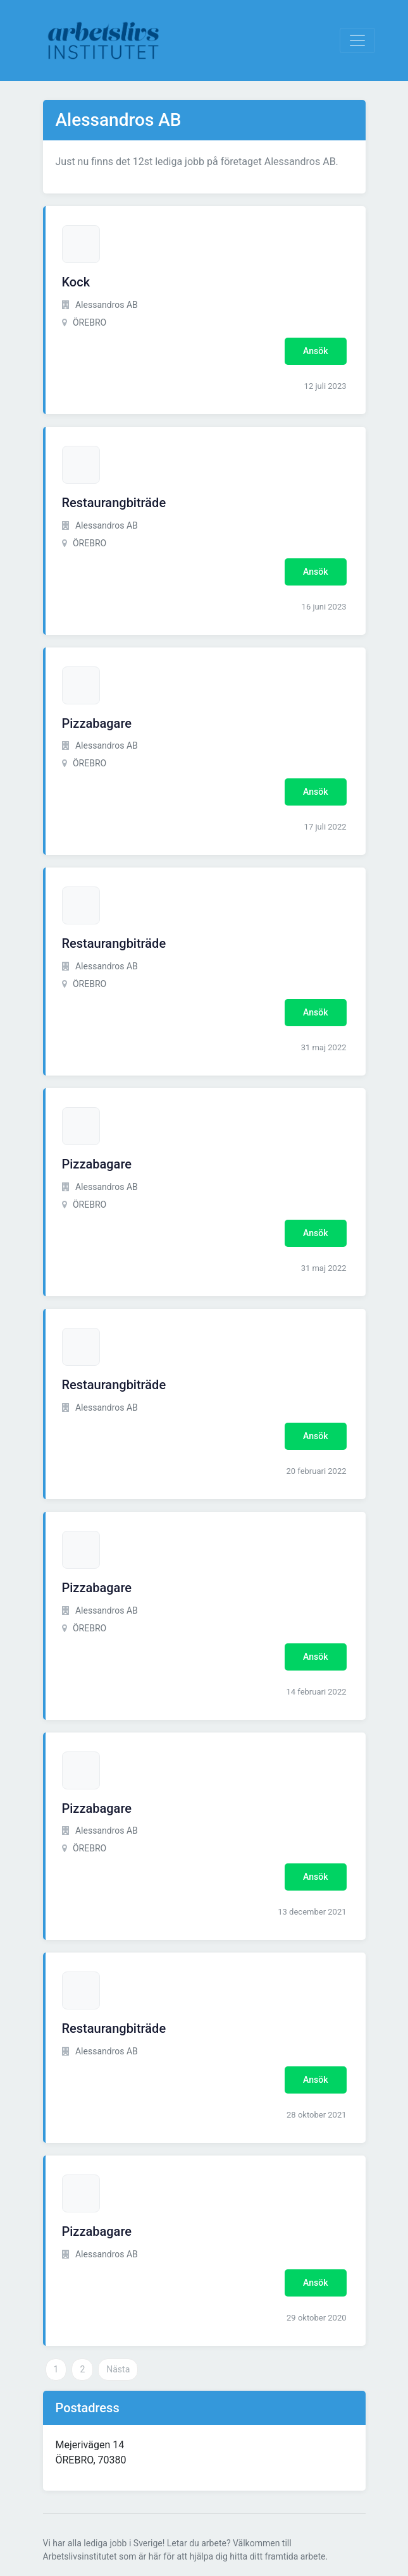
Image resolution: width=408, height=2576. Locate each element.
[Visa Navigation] (357, 40)
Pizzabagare (97, 723)
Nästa (118, 2369)
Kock (76, 282)
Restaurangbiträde (114, 502)
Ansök (315, 351)
